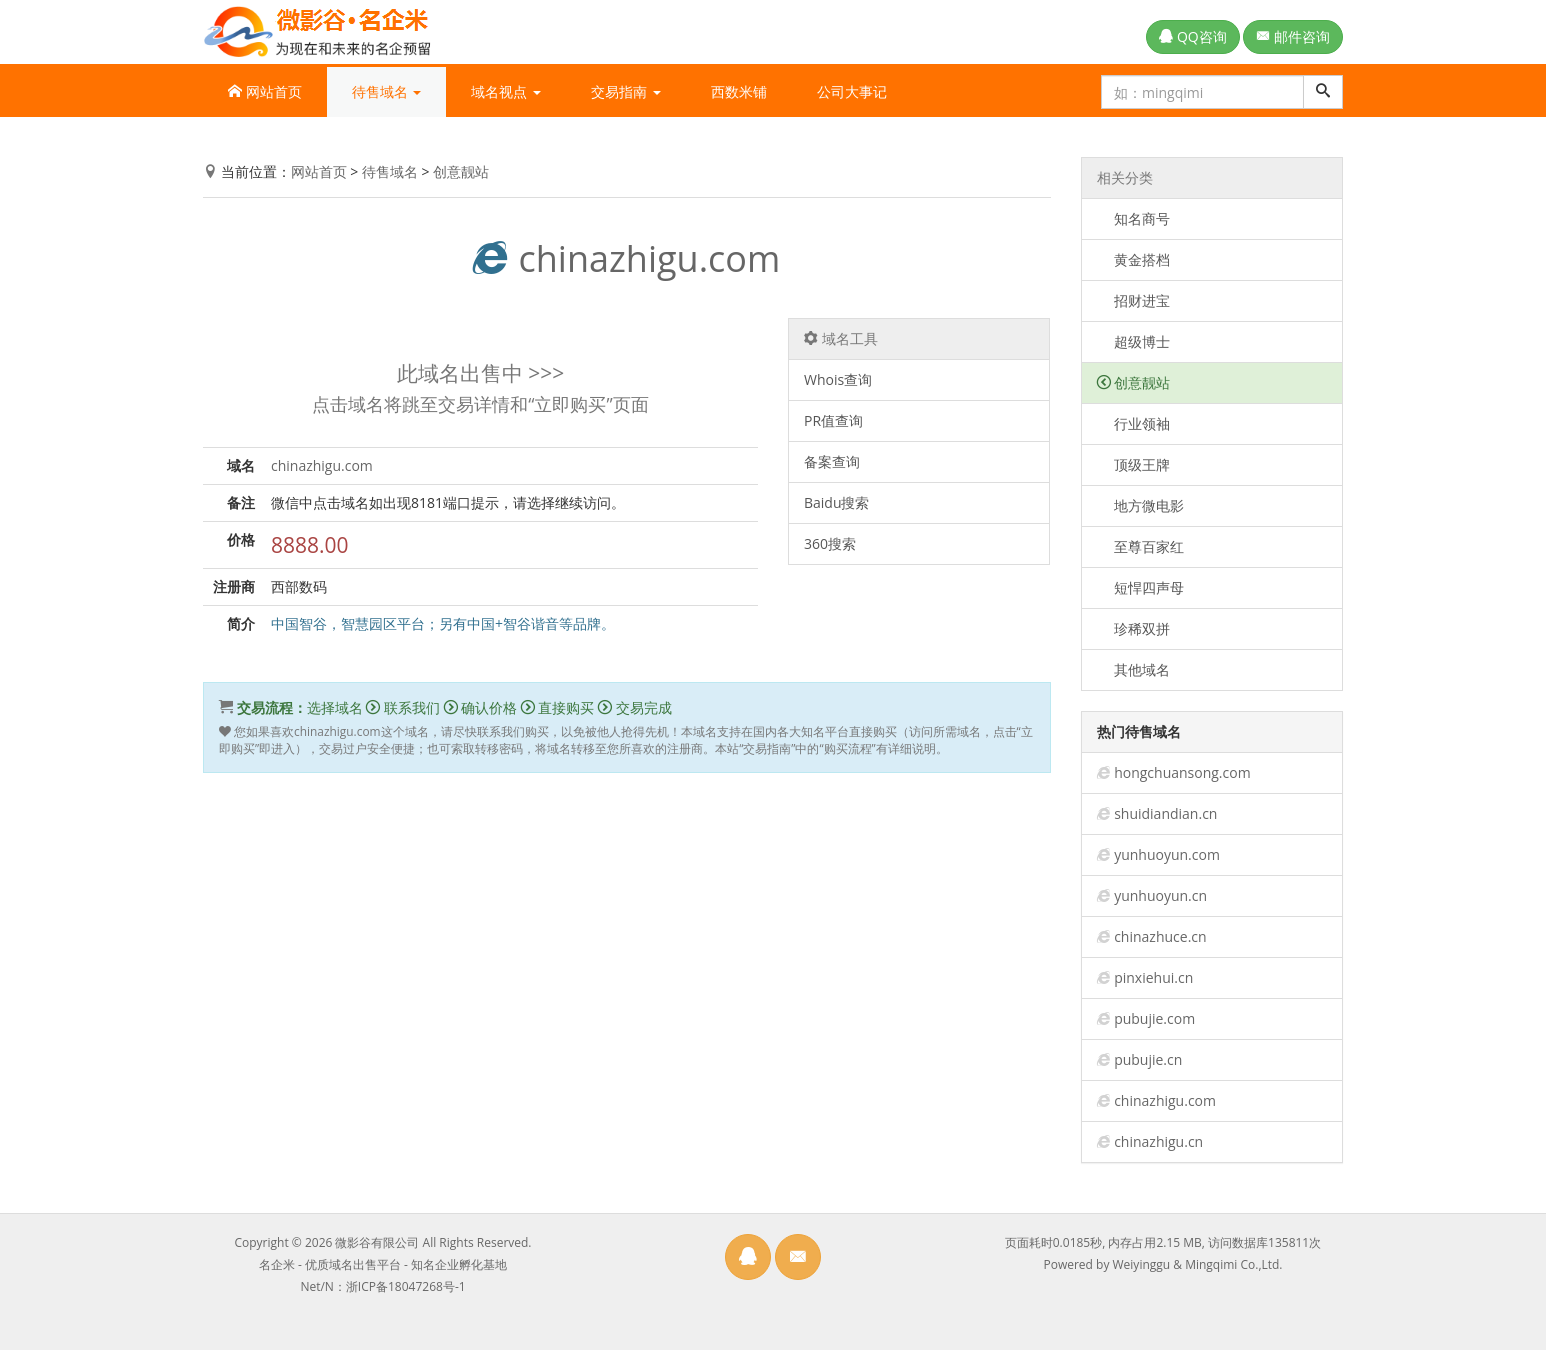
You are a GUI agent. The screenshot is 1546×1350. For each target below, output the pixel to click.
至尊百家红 (1141, 546)
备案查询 (832, 461)
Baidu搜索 (837, 502)
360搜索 (830, 543)
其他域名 (1134, 669)
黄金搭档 (1134, 259)
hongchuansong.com (1182, 772)
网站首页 (265, 91)
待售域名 (390, 171)
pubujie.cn (1148, 1059)
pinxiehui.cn (1153, 977)
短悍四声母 (1141, 587)
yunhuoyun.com (1167, 854)
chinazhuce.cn (1160, 936)
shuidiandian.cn (1165, 813)
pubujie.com (1154, 1018)
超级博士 (1134, 341)
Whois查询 (838, 379)
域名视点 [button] (506, 91)
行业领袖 (1134, 423)
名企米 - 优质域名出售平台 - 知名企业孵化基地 (383, 1264)
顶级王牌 (1134, 464)
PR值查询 (833, 420)
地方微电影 (1141, 505)
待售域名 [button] (387, 91)
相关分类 (1125, 177)
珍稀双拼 (1134, 628)
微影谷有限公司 (377, 1242)
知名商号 (1134, 218)
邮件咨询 (1293, 36)
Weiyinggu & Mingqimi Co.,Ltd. (1198, 1264)
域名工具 (841, 338)
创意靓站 (461, 171)
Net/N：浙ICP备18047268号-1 (382, 1286)
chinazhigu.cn (1158, 1141)
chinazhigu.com (626, 258)
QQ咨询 (1192, 36)
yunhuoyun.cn (1160, 895)
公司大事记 (852, 91)
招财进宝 (1134, 300)
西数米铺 (739, 91)
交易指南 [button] (626, 91)
